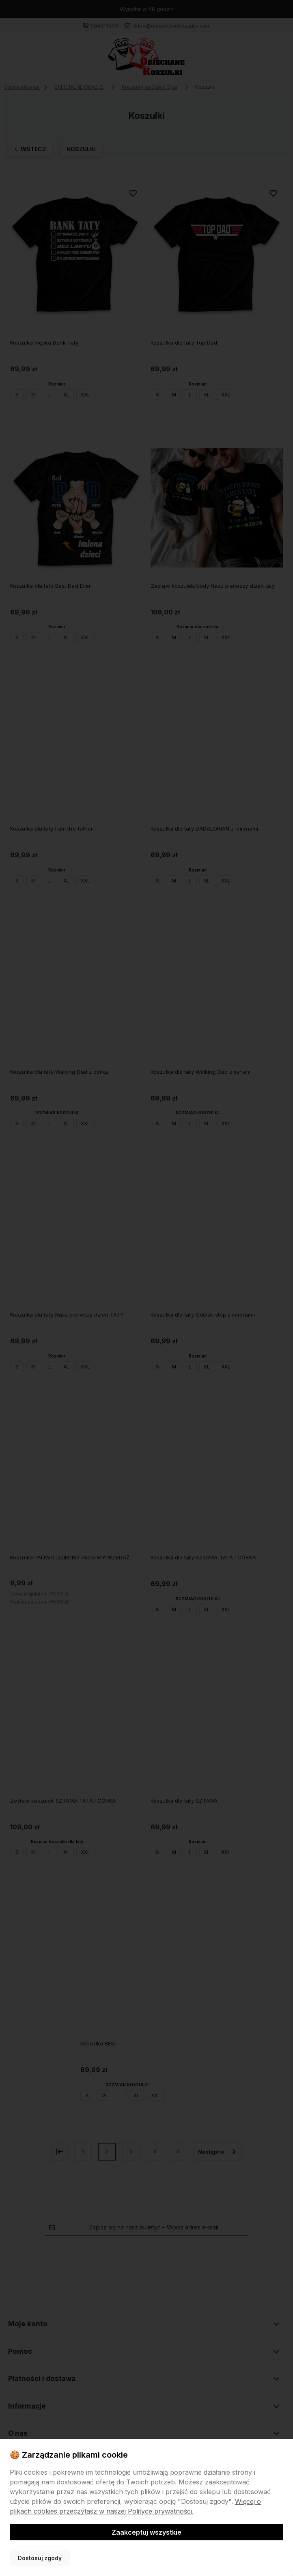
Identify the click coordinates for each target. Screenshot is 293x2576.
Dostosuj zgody (40, 2558)
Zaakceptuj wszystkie (146, 2532)
